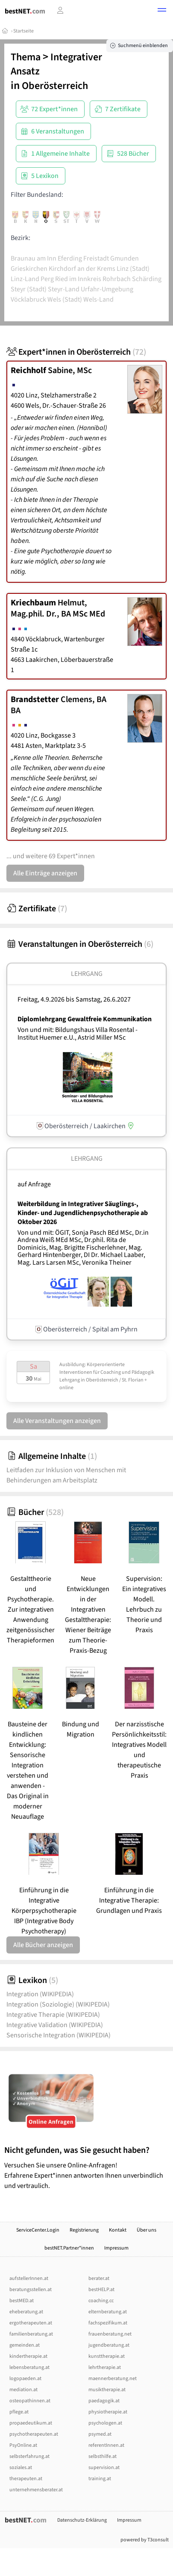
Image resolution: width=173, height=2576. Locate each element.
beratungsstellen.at (30, 2289)
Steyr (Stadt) (29, 289)
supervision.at (104, 2467)
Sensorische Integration (58, 2035)
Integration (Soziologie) (58, 2004)
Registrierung (84, 2230)
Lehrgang (87, 973)
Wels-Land (98, 299)
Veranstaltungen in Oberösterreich (79, 944)
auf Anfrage (34, 1184)
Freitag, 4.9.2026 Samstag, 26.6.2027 (74, 999)
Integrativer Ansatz (56, 64)
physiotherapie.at (107, 2412)
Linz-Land (25, 279)
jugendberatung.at (108, 2345)
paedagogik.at (104, 2400)
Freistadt (96, 258)
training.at (99, 2478)
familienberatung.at (31, 2334)
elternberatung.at (107, 2311)
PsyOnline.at (23, 2445)
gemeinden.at (24, 2345)
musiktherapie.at (107, 2389)
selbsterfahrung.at (29, 2456)
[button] (161, 11)
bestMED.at (21, 2300)
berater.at (98, 2278)
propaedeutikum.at (30, 2423)
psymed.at (99, 2434)
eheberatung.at (26, 2311)
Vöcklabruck (28, 299)
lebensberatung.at (29, 2367)
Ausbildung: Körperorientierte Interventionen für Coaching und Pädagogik (106, 1368)
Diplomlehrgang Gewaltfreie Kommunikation (85, 1019)
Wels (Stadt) (64, 299)
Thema (26, 57)
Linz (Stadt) (133, 268)
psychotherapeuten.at (33, 2434)
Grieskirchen (29, 268)
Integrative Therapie (53, 2014)
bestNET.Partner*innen (69, 2248)
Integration (40, 1994)
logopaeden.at (25, 2378)
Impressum (116, 2248)
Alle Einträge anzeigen (45, 873)
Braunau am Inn (33, 258)
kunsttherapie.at (106, 2356)
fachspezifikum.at (107, 2323)
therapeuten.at (25, 2478)
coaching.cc (101, 2300)
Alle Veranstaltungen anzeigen (57, 1421)
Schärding (146, 279)
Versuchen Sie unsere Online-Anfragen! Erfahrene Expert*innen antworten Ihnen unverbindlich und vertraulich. (86, 2168)
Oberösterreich (55, 85)
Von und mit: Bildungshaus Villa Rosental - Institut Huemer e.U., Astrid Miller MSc (78, 1033)
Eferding (70, 258)
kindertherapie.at (28, 2356)
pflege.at (19, 2412)
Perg (47, 279)
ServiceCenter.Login (37, 2230)
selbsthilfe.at (102, 2456)
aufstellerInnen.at (28, 2278)
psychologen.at (105, 2423)
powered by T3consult (144, 2539)
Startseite (23, 31)
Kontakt (117, 2230)
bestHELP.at (101, 2289)
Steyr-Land (63, 289)
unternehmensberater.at (36, 2489)
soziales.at (20, 2467)
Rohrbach (117, 279)
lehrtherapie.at (104, 2367)
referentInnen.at (106, 2445)
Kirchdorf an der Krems (82, 268)
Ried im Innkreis (78, 279)
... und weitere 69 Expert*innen (50, 856)
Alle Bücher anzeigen (43, 1945)
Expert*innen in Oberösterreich (76, 352)
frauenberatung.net (110, 2334)
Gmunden (124, 258)
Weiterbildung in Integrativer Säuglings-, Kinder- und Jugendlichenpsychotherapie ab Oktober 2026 (83, 1213)
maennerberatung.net (112, 2378)
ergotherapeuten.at (30, 2323)
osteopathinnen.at (29, 2400)
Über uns (147, 2230)
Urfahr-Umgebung (107, 289)
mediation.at (23, 2389)
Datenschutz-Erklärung (82, 2520)
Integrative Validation (54, 2025)
